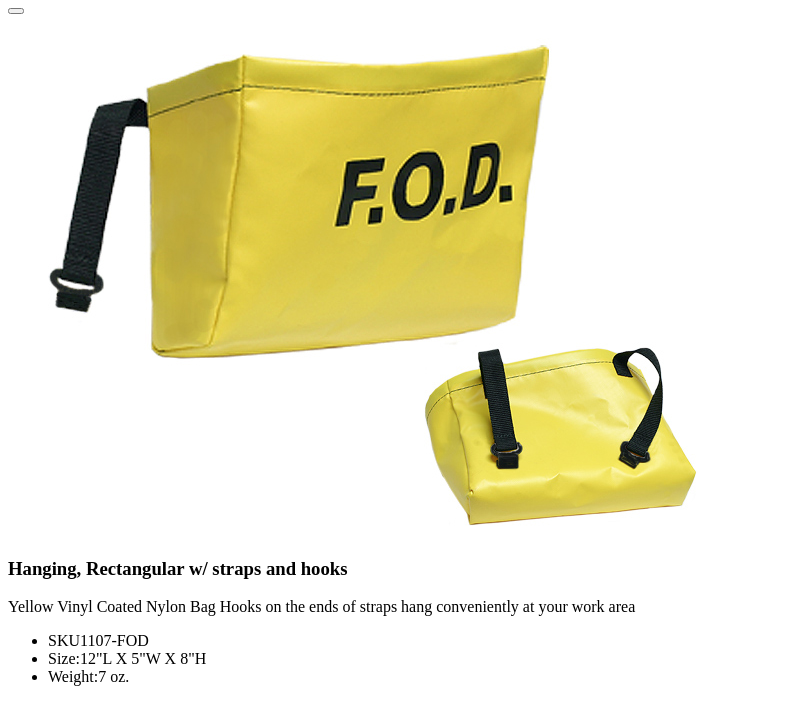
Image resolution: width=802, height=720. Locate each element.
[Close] (16, 11)
